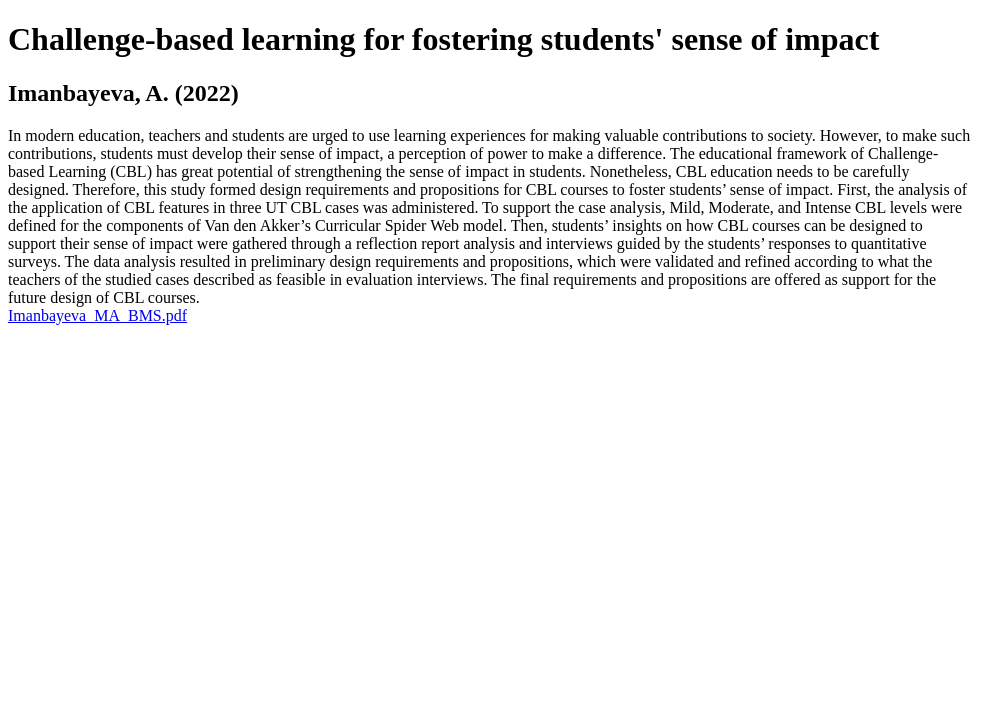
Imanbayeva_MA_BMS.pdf (97, 315)
